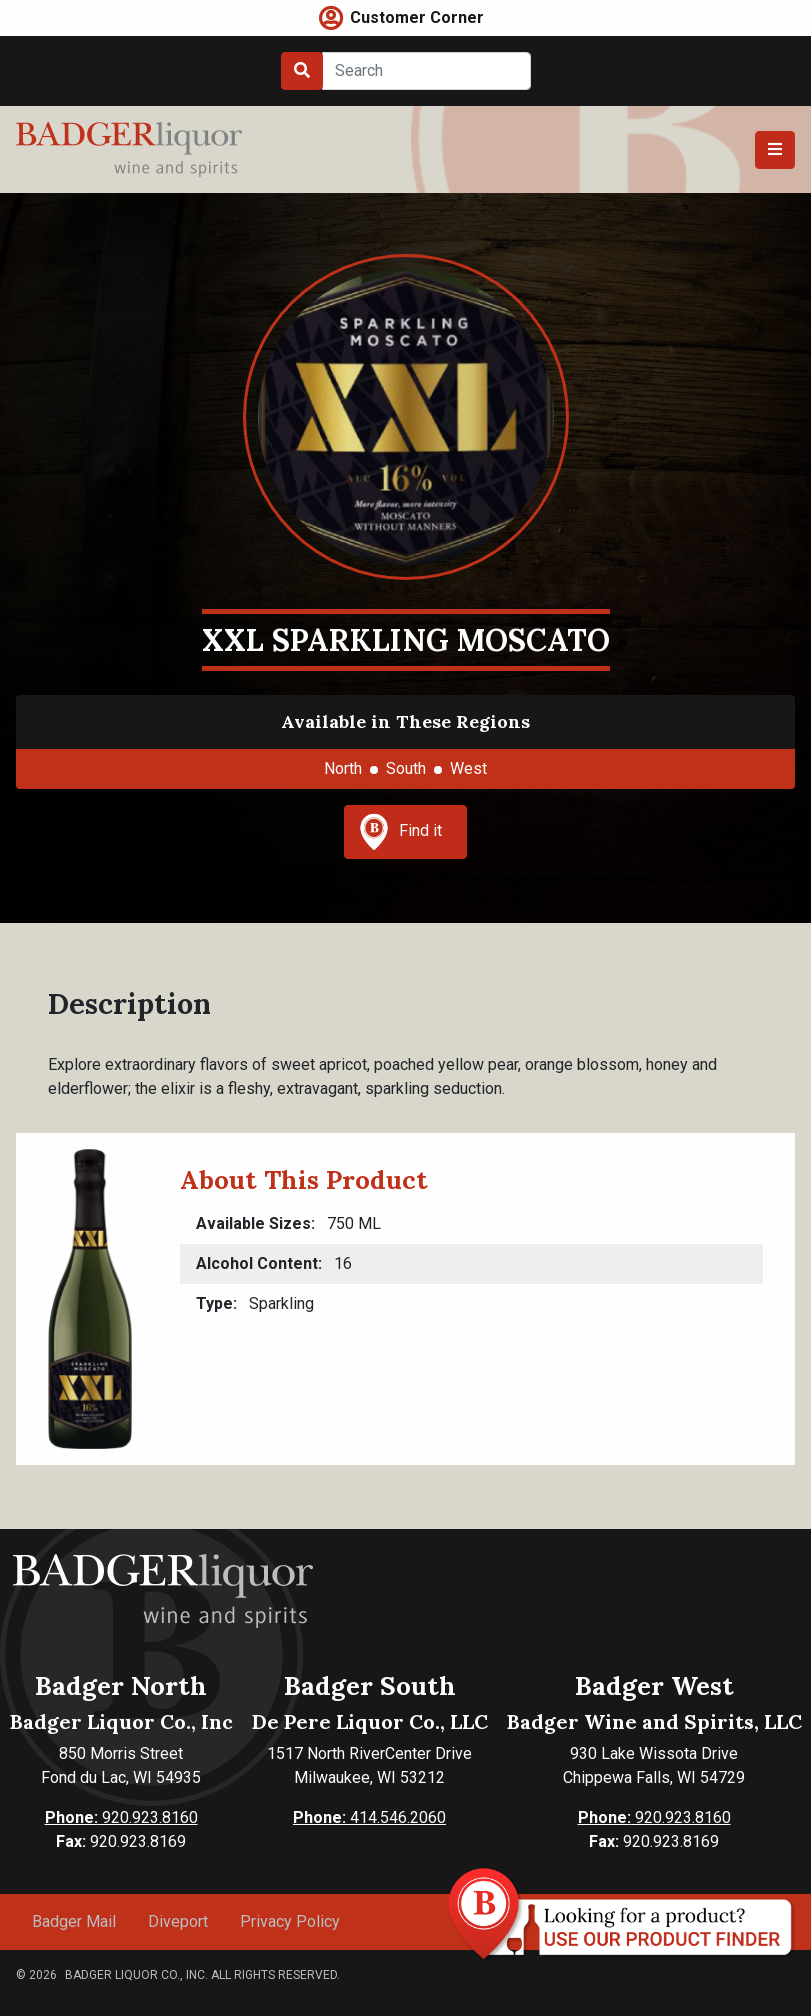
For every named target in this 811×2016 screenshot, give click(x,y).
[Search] (426, 71)
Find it (401, 832)
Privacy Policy (290, 1921)
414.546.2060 (369, 1817)
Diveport (178, 1921)
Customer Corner (417, 17)
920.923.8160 (121, 1817)
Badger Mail (74, 1921)
